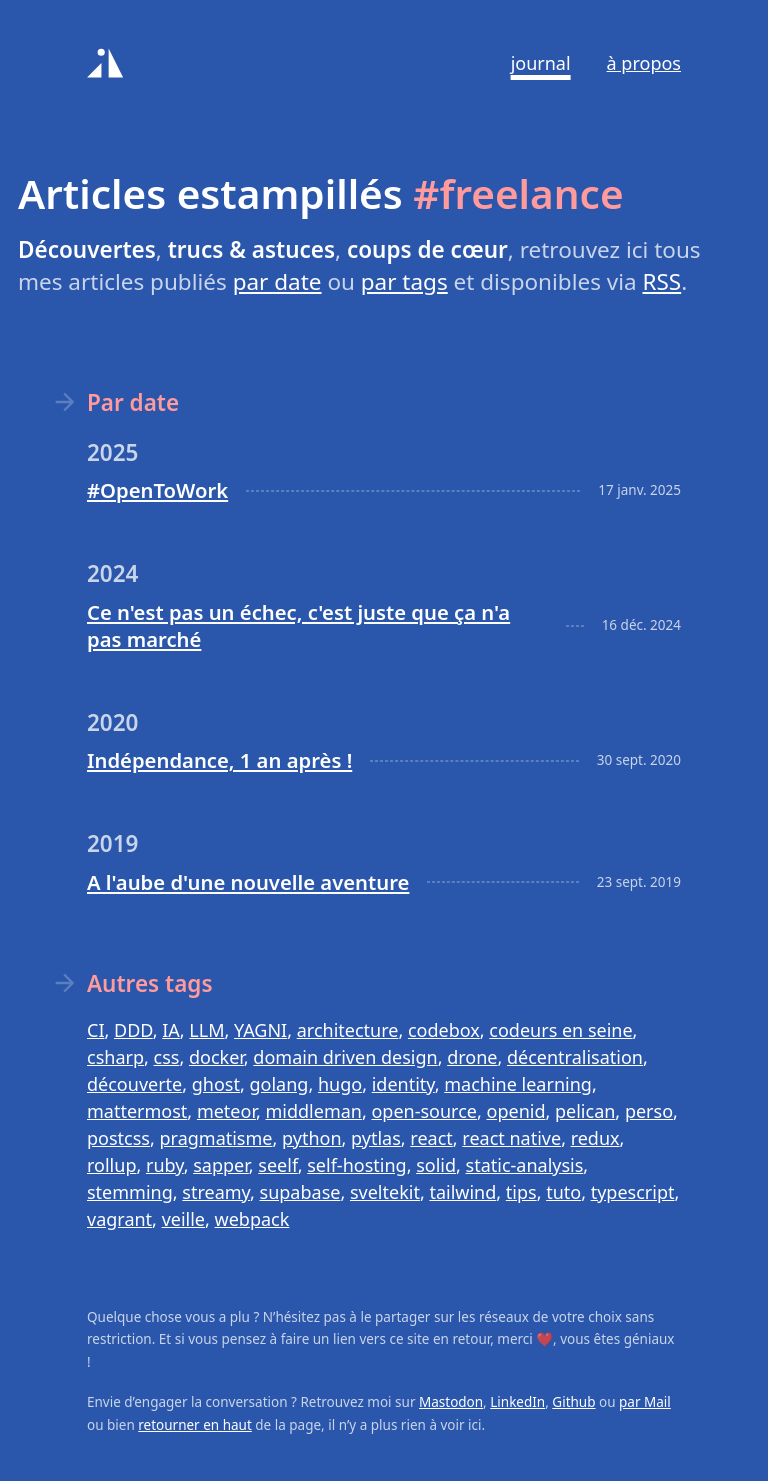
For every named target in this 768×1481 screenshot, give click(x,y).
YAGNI (260, 1030)
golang (279, 1084)
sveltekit (385, 1192)
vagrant (119, 1219)
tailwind (462, 1192)
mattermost (137, 1111)
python (312, 1138)
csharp (115, 1057)
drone (472, 1057)
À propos (644, 63)
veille (183, 1219)
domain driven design (345, 1057)
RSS (661, 281)
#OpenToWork (157, 490)
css (167, 1057)
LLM (206, 1030)
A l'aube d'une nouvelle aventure (248, 882)
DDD (133, 1030)
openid (516, 1111)
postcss (118, 1138)
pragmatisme (215, 1138)
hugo (340, 1084)
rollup (111, 1165)
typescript (633, 1192)
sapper (221, 1165)
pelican (585, 1111)
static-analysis (525, 1165)
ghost (216, 1084)
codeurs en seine (560, 1030)
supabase (300, 1192)
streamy (216, 1192)
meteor (226, 1111)
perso (649, 1111)
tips (521, 1192)
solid (436, 1165)
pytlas (376, 1138)
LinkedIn (517, 1402)
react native (511, 1138)
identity (403, 1084)
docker (216, 1057)
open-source (424, 1111)
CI (95, 1030)
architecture (348, 1030)
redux (595, 1138)
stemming (130, 1192)
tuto (563, 1192)
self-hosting (356, 1165)
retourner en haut (195, 1425)
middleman (313, 1111)
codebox (444, 1030)
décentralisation (575, 1057)
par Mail (645, 1402)
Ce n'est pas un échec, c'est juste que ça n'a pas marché (298, 625)
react (431, 1138)
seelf (277, 1165)
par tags (404, 281)
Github (573, 1402)
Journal (541, 63)
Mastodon (451, 1402)
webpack (252, 1219)
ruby (165, 1165)
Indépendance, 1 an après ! (219, 760)
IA (171, 1030)
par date (277, 281)
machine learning (518, 1084)
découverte (134, 1084)
